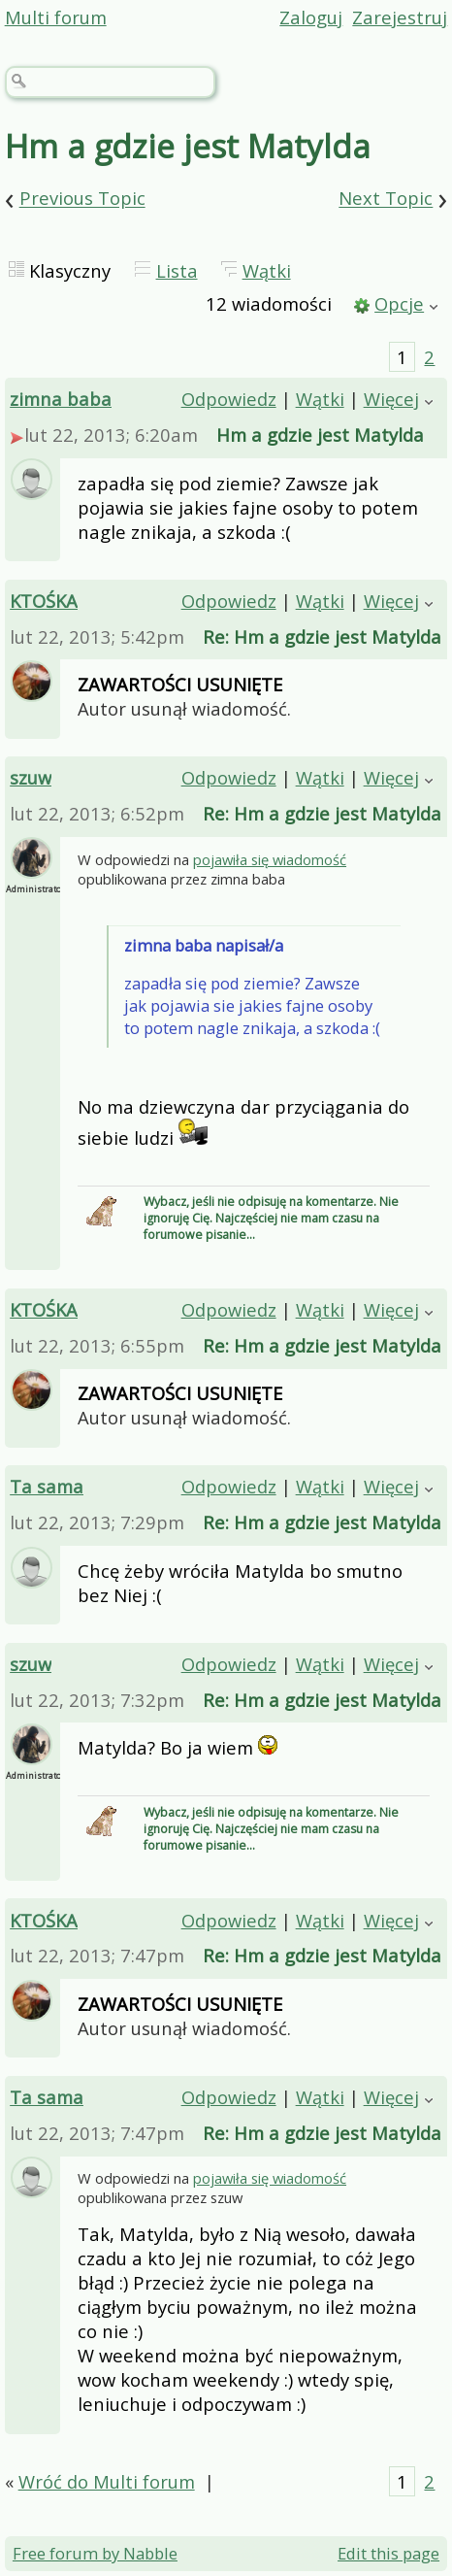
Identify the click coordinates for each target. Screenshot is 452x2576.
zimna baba (61, 398)
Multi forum (56, 17)
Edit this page (388, 2553)
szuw (30, 777)
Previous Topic (82, 198)
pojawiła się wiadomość (269, 859)
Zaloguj (310, 17)
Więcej (391, 398)
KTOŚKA (44, 600)
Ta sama (46, 1486)
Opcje (399, 303)
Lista (177, 270)
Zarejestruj (399, 17)
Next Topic (386, 198)
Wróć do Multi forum (106, 2481)
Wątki (266, 270)
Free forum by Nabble (95, 2553)
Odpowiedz (228, 398)
